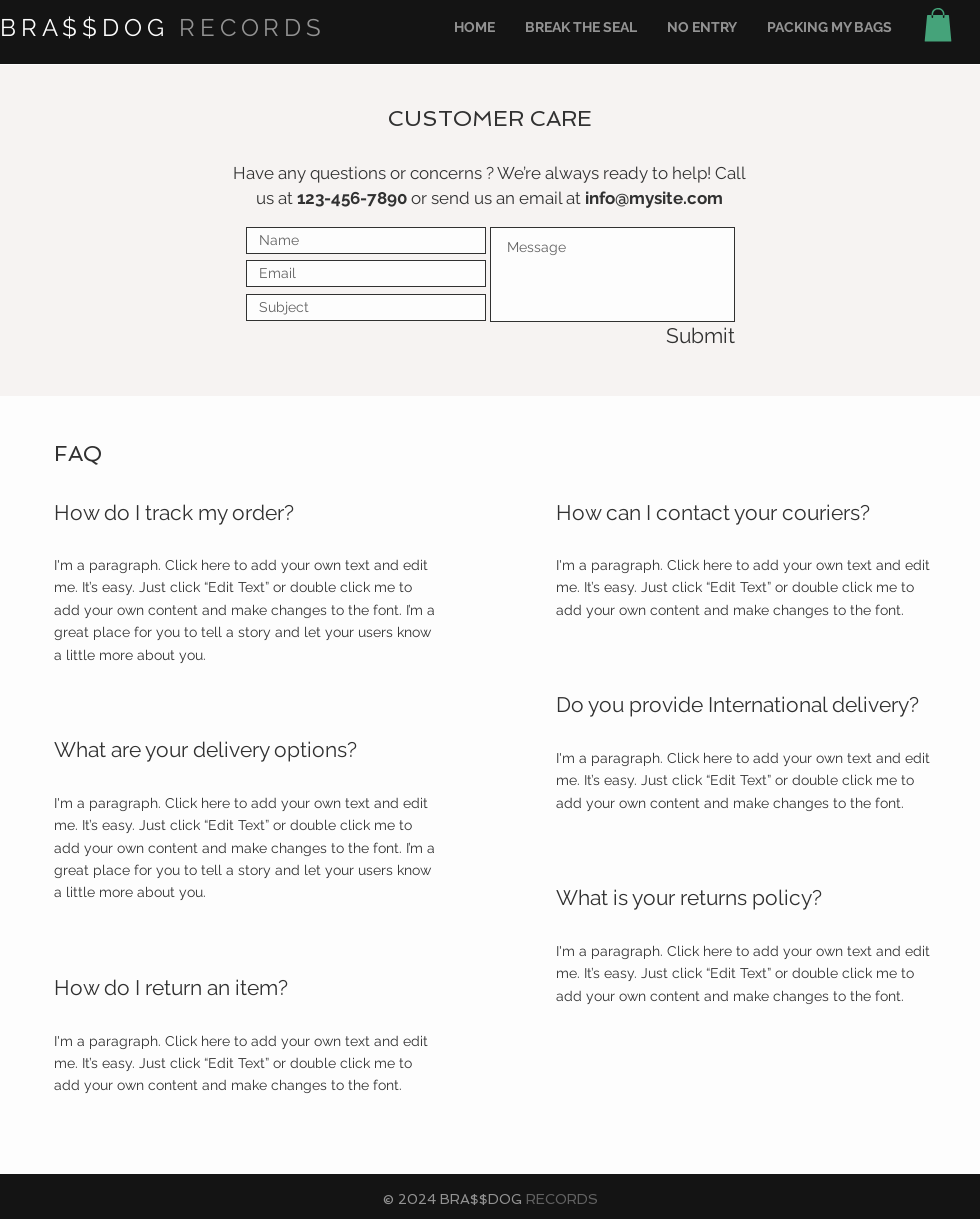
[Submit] (664, 336)
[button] (938, 24)
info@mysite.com (654, 198)
